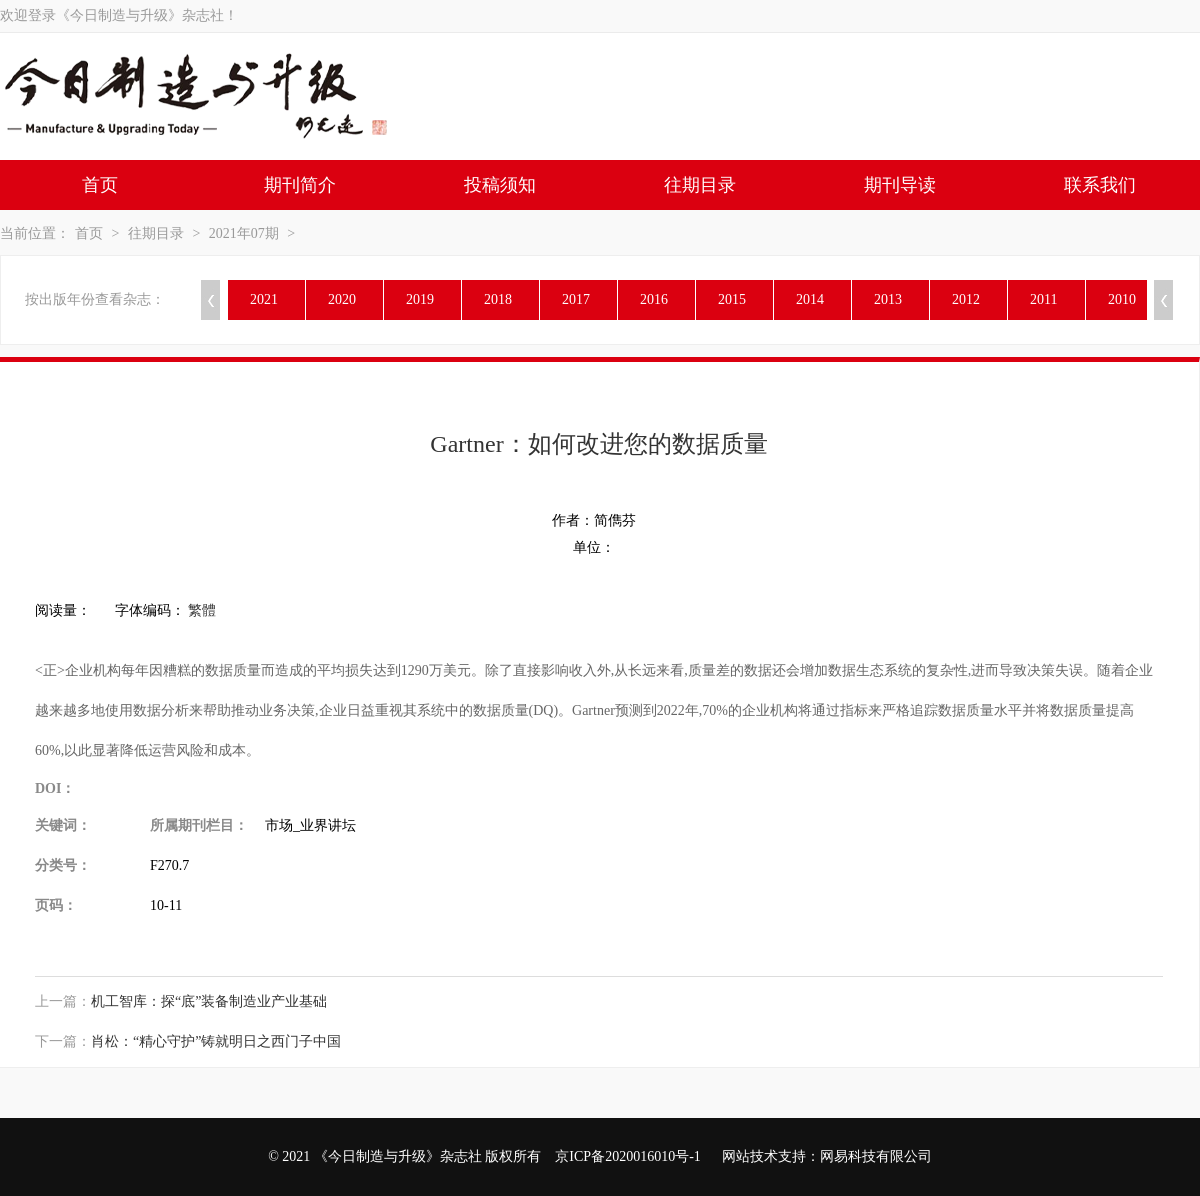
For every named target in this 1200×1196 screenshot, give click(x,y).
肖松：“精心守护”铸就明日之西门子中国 (216, 1041)
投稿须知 (500, 185)
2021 (264, 299)
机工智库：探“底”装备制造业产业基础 (209, 1001)
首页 (100, 185)
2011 (1043, 299)
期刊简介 (300, 185)
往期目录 (700, 185)
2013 (888, 299)
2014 (810, 299)
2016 (654, 299)
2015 (732, 299)
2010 (1122, 299)
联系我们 (1100, 185)
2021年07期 (244, 233)
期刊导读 (900, 185)
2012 (966, 299)
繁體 (202, 610)
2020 (342, 299)
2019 (420, 299)
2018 (498, 299)
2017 (576, 299)
